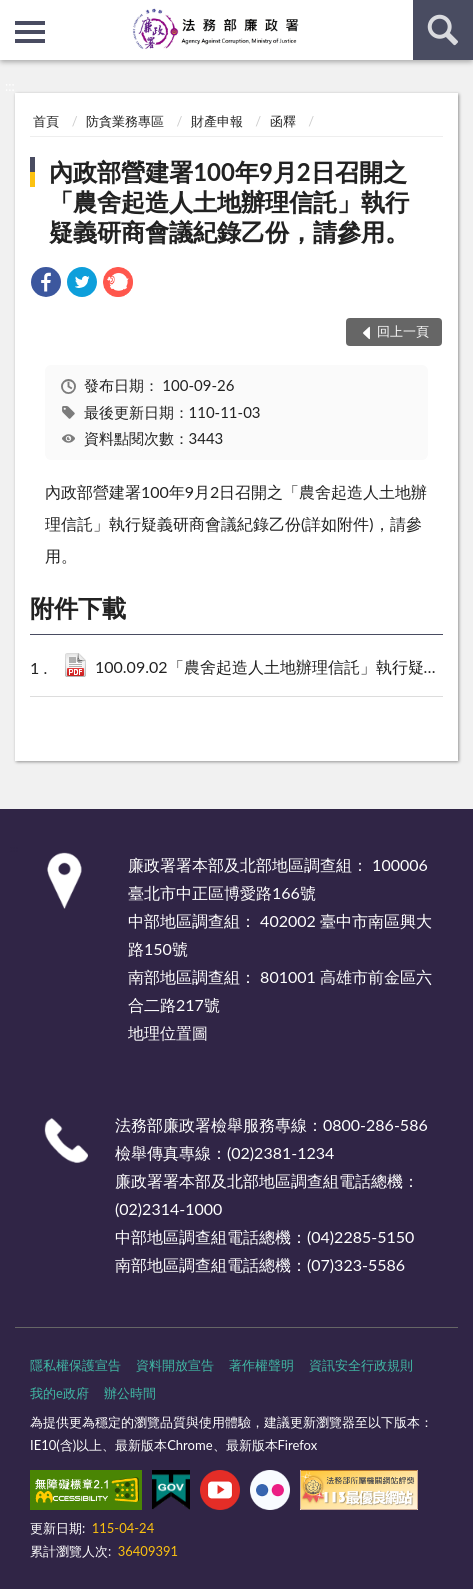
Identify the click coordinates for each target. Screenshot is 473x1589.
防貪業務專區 (125, 121)
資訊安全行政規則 (361, 1365)
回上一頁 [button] (403, 331)
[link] (46, 284)
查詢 (443, 30)
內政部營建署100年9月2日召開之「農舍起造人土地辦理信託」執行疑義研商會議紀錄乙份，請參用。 (229, 201)
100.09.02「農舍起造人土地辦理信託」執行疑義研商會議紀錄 (270, 668)
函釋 (283, 121)
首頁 (46, 121)
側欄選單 (30, 32)
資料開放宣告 (175, 1365)
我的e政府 (59, 1393)
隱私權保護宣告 (75, 1365)
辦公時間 (130, 1393)
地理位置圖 (168, 1032)
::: (16, 15)
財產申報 (217, 121)
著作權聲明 (261, 1365)
